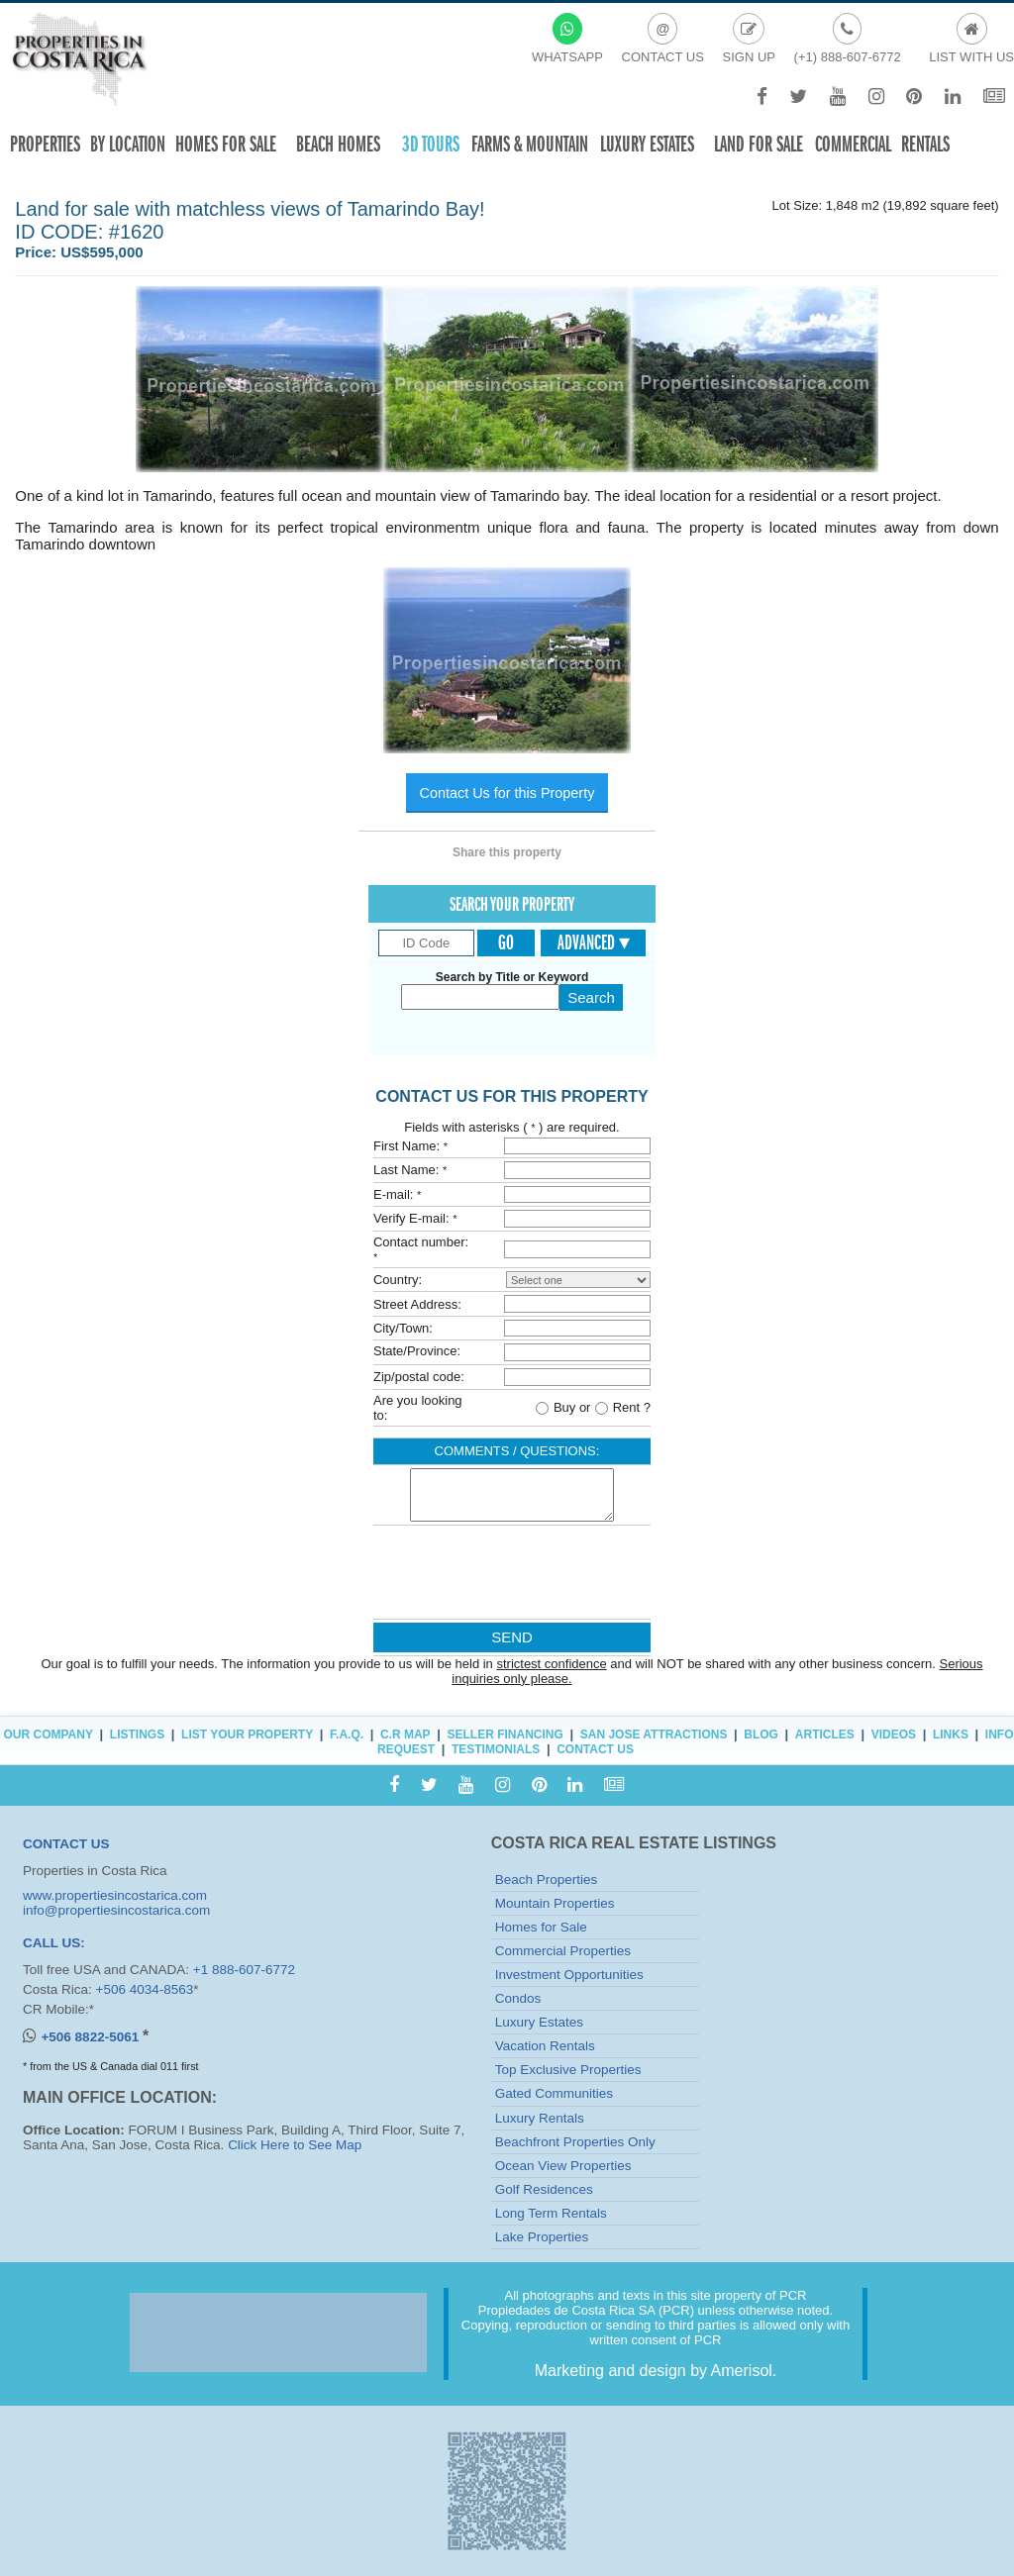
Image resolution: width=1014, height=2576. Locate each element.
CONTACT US (66, 1843)
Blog (761, 1734)
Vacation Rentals (545, 2045)
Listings (137, 1734)
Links (950, 1734)
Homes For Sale (225, 144)
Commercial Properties (563, 1950)
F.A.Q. (346, 1734)
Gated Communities (554, 2093)
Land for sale (758, 144)
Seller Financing (505, 1734)
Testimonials (496, 1749)
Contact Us (595, 1749)
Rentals (925, 144)
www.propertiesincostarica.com (115, 1895)
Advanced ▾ (594, 942)
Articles (825, 1734)
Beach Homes (338, 144)
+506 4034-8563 (145, 1989)
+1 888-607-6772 (244, 1969)
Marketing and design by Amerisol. (656, 2370)
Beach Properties (546, 1879)
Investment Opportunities (569, 1974)
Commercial (853, 144)
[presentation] (510, 1576)
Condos (518, 1998)
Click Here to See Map (294, 2144)
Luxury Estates (647, 144)
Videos (893, 1734)
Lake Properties (542, 2236)
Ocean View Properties (563, 2165)
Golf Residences (544, 2189)
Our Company (48, 1734)
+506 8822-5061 (91, 2037)
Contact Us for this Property (507, 793)
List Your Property (247, 1734)
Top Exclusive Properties (568, 2069)
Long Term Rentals (551, 2213)
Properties (45, 144)
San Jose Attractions (654, 1734)
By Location (127, 144)
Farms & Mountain (529, 144)
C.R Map (405, 1734)
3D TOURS (430, 144)
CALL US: (54, 1942)
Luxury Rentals (539, 2118)
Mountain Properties (555, 1903)
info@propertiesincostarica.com (116, 1910)
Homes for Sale (541, 1927)
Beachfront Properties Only (575, 2141)
